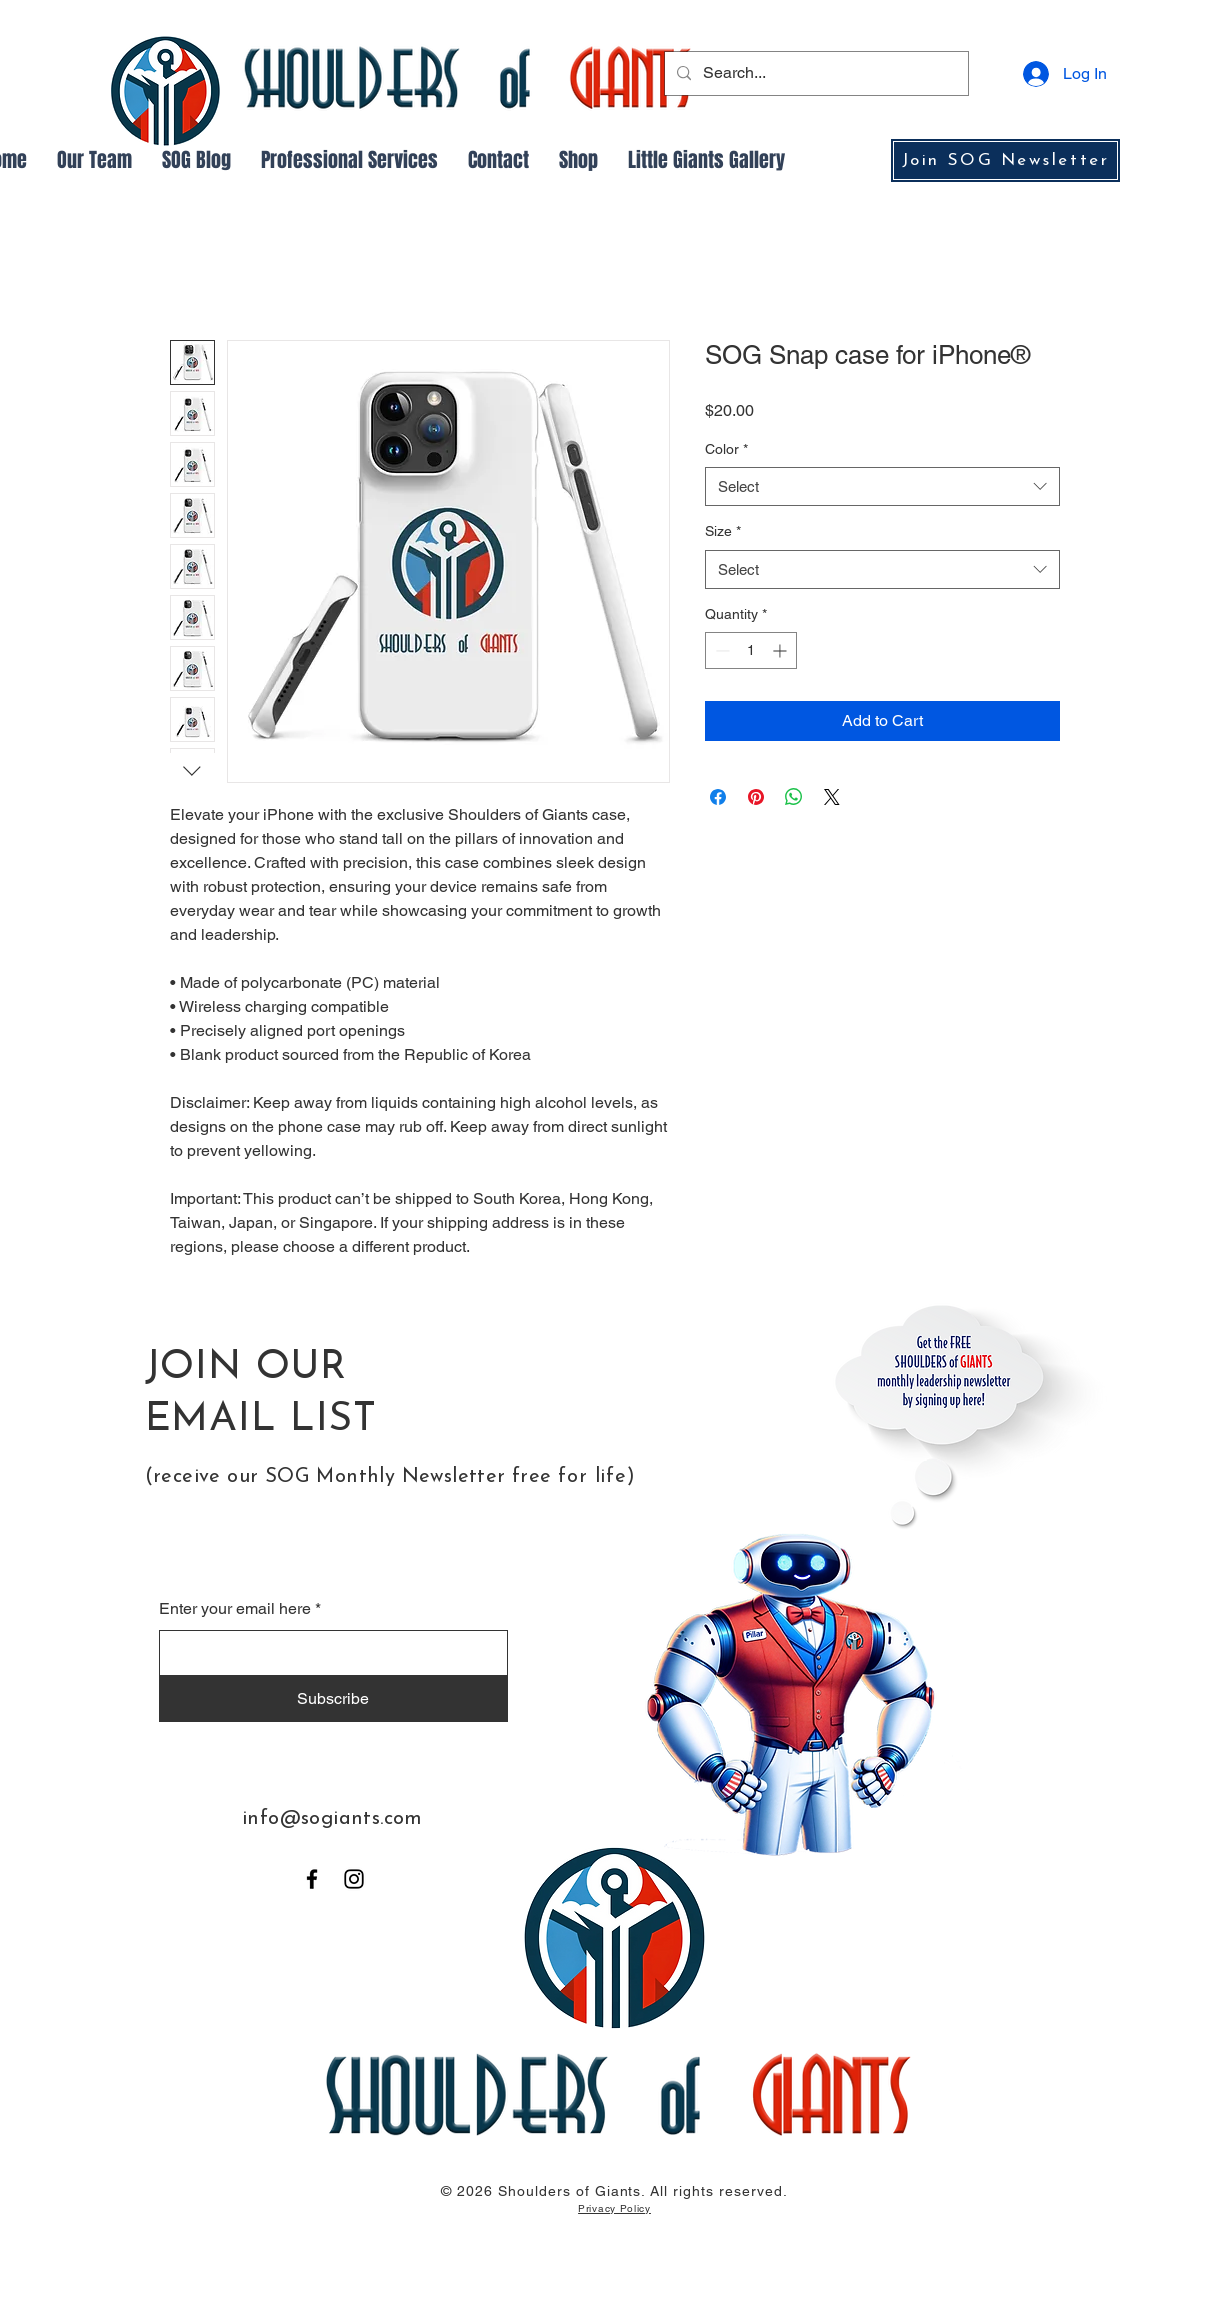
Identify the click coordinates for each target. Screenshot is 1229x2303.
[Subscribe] (333, 1699)
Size (723, 531)
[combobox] (882, 486)
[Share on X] (832, 797)
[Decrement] (720, 650)
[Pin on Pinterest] (756, 797)
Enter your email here (235, 1609)
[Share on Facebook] (718, 797)
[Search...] (814, 73)
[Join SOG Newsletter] (1005, 160)
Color (726, 449)
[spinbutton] (751, 650)
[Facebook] (312, 1879)
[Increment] (781, 650)
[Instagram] (354, 1879)
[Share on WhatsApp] (794, 797)
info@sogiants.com (332, 1819)
